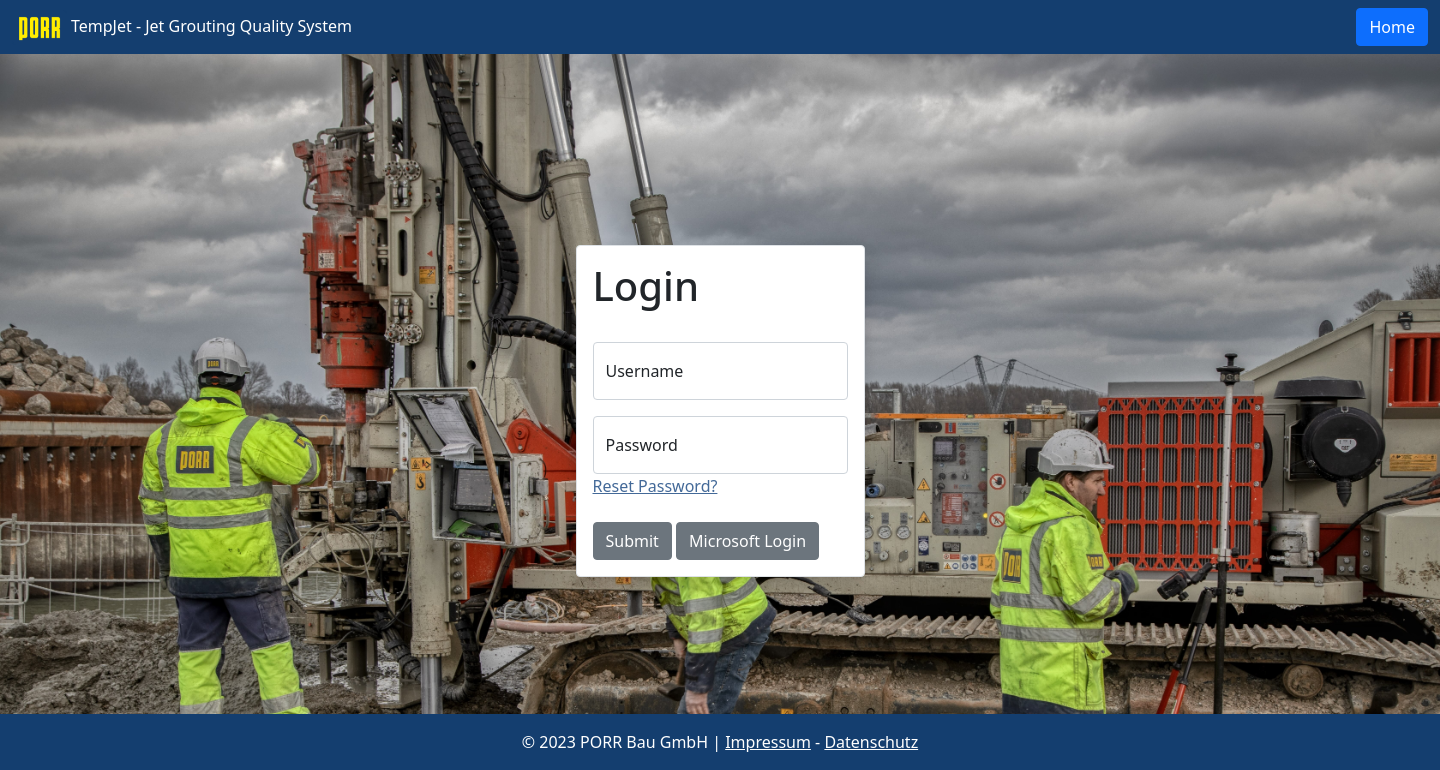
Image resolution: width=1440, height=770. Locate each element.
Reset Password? (655, 486)
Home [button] (1392, 27)
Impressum (768, 742)
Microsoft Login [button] (747, 541)
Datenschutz (871, 742)
